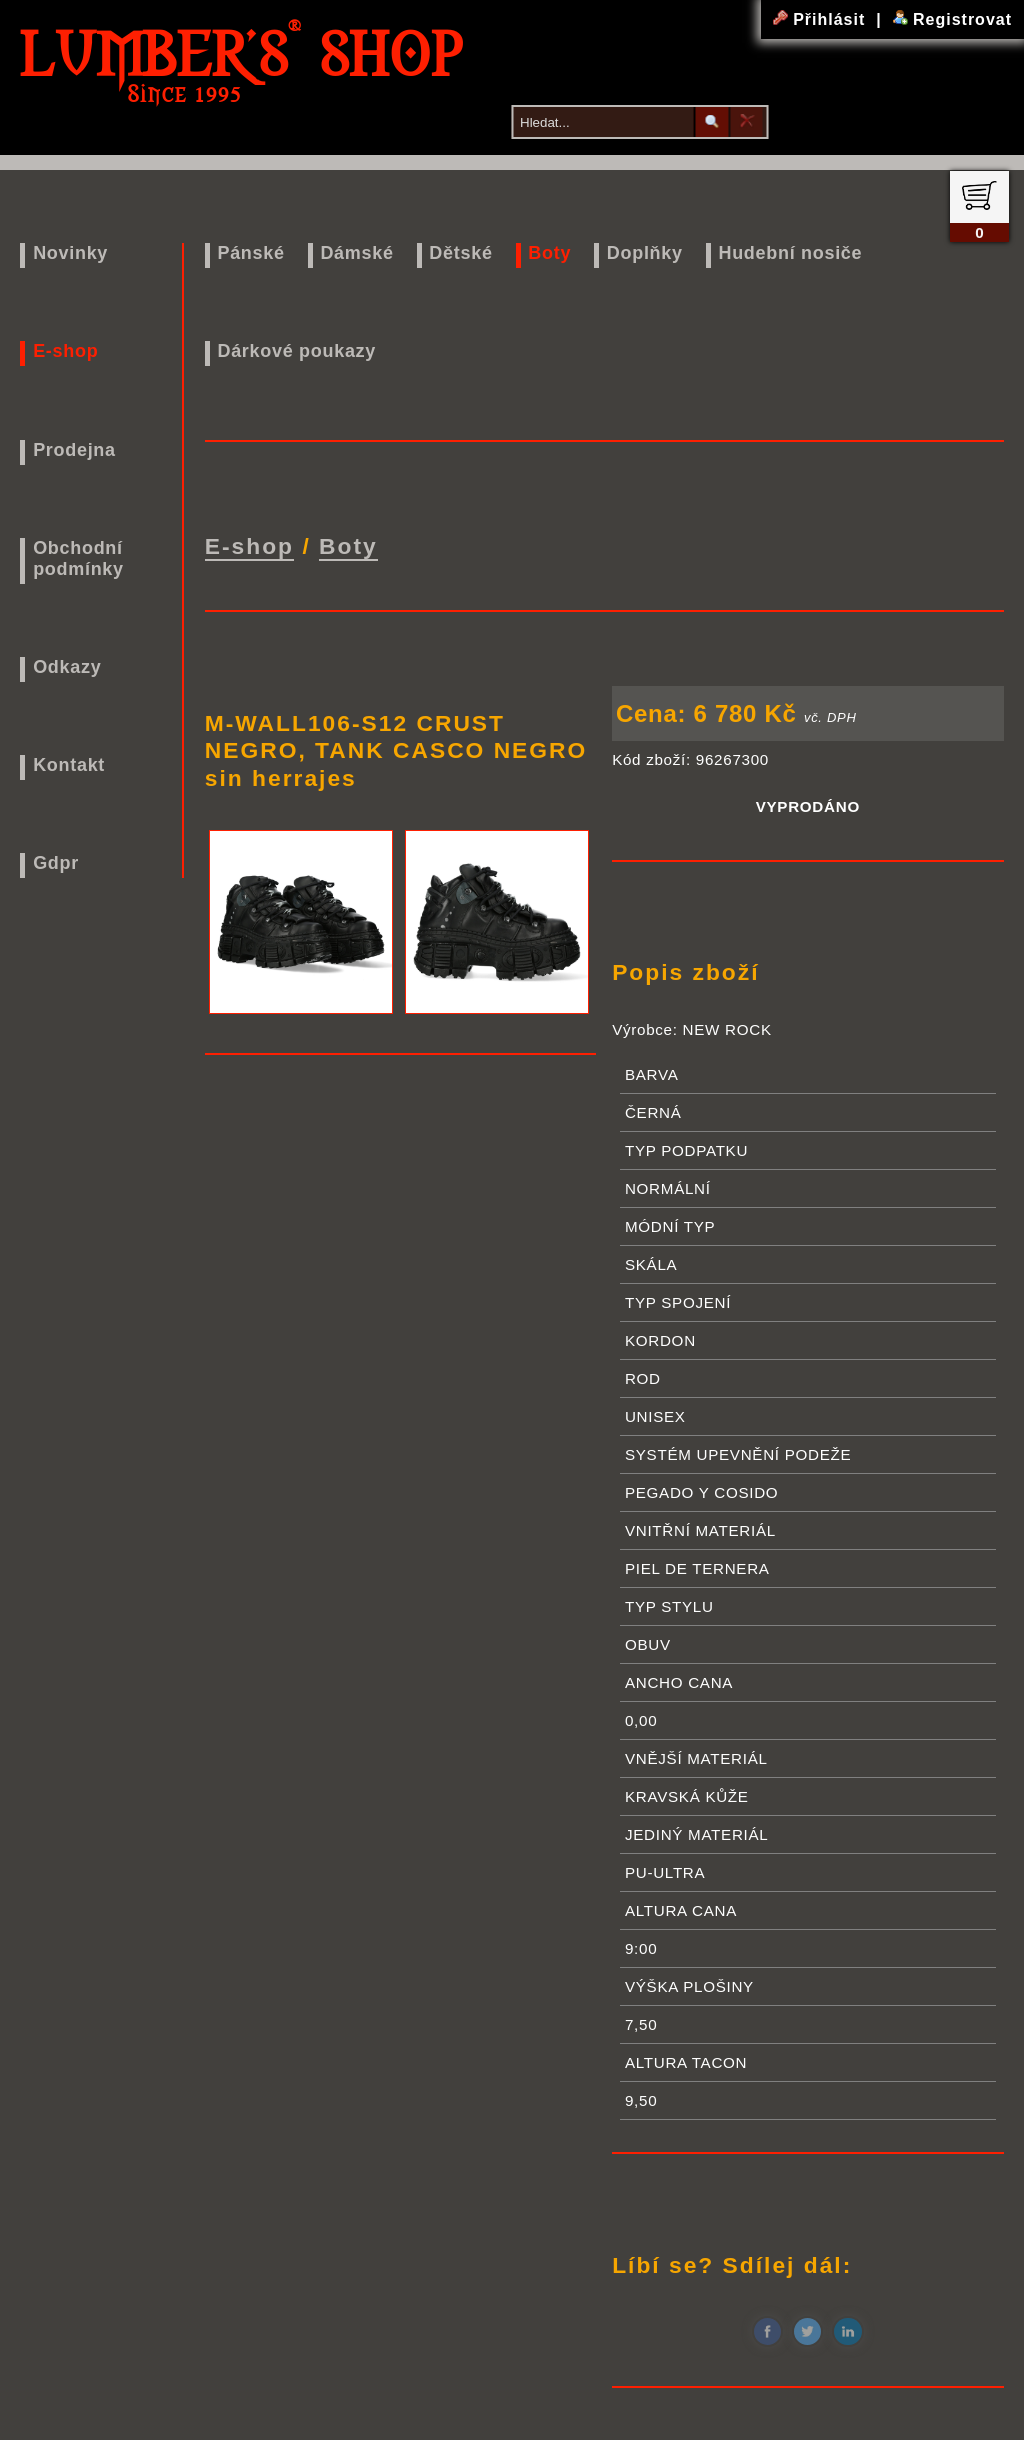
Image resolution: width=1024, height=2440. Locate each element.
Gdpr (56, 863)
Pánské (250, 253)
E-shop (65, 351)
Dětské (460, 253)
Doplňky (645, 253)
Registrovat (952, 19)
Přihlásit (822, 19)
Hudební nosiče (790, 253)
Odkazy (67, 667)
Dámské (356, 253)
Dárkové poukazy (296, 351)
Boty (549, 253)
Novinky (70, 253)
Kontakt (69, 765)
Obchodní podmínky (78, 558)
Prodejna (74, 450)
